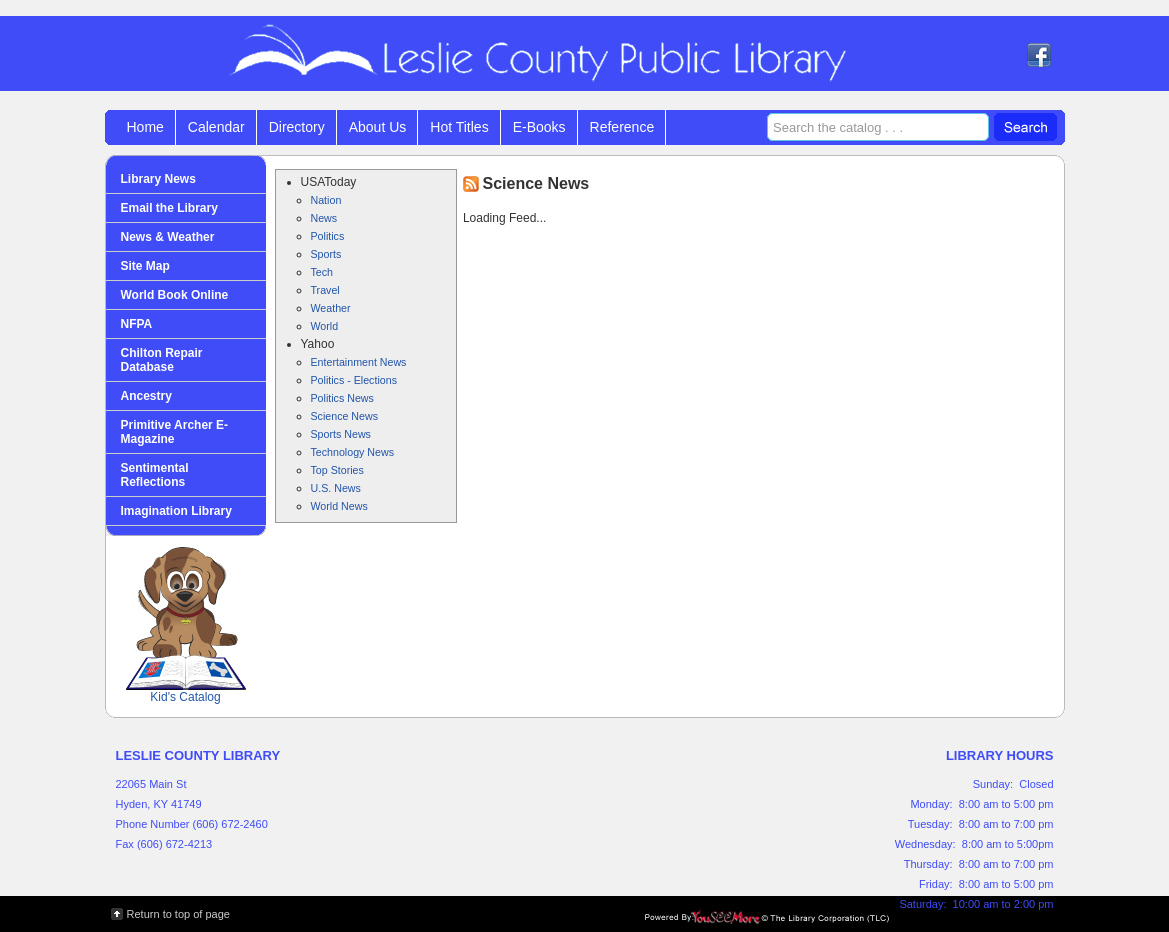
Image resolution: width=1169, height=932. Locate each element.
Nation (326, 200)
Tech (322, 272)
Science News (345, 416)
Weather (331, 308)
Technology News (353, 452)
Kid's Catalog (186, 625)
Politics (328, 236)
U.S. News (336, 488)
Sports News (341, 434)
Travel (325, 290)
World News (339, 506)
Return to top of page (178, 914)
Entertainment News (359, 362)
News (324, 218)
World (325, 326)
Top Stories (337, 470)
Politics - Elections (354, 380)
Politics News (342, 398)
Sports (326, 254)
